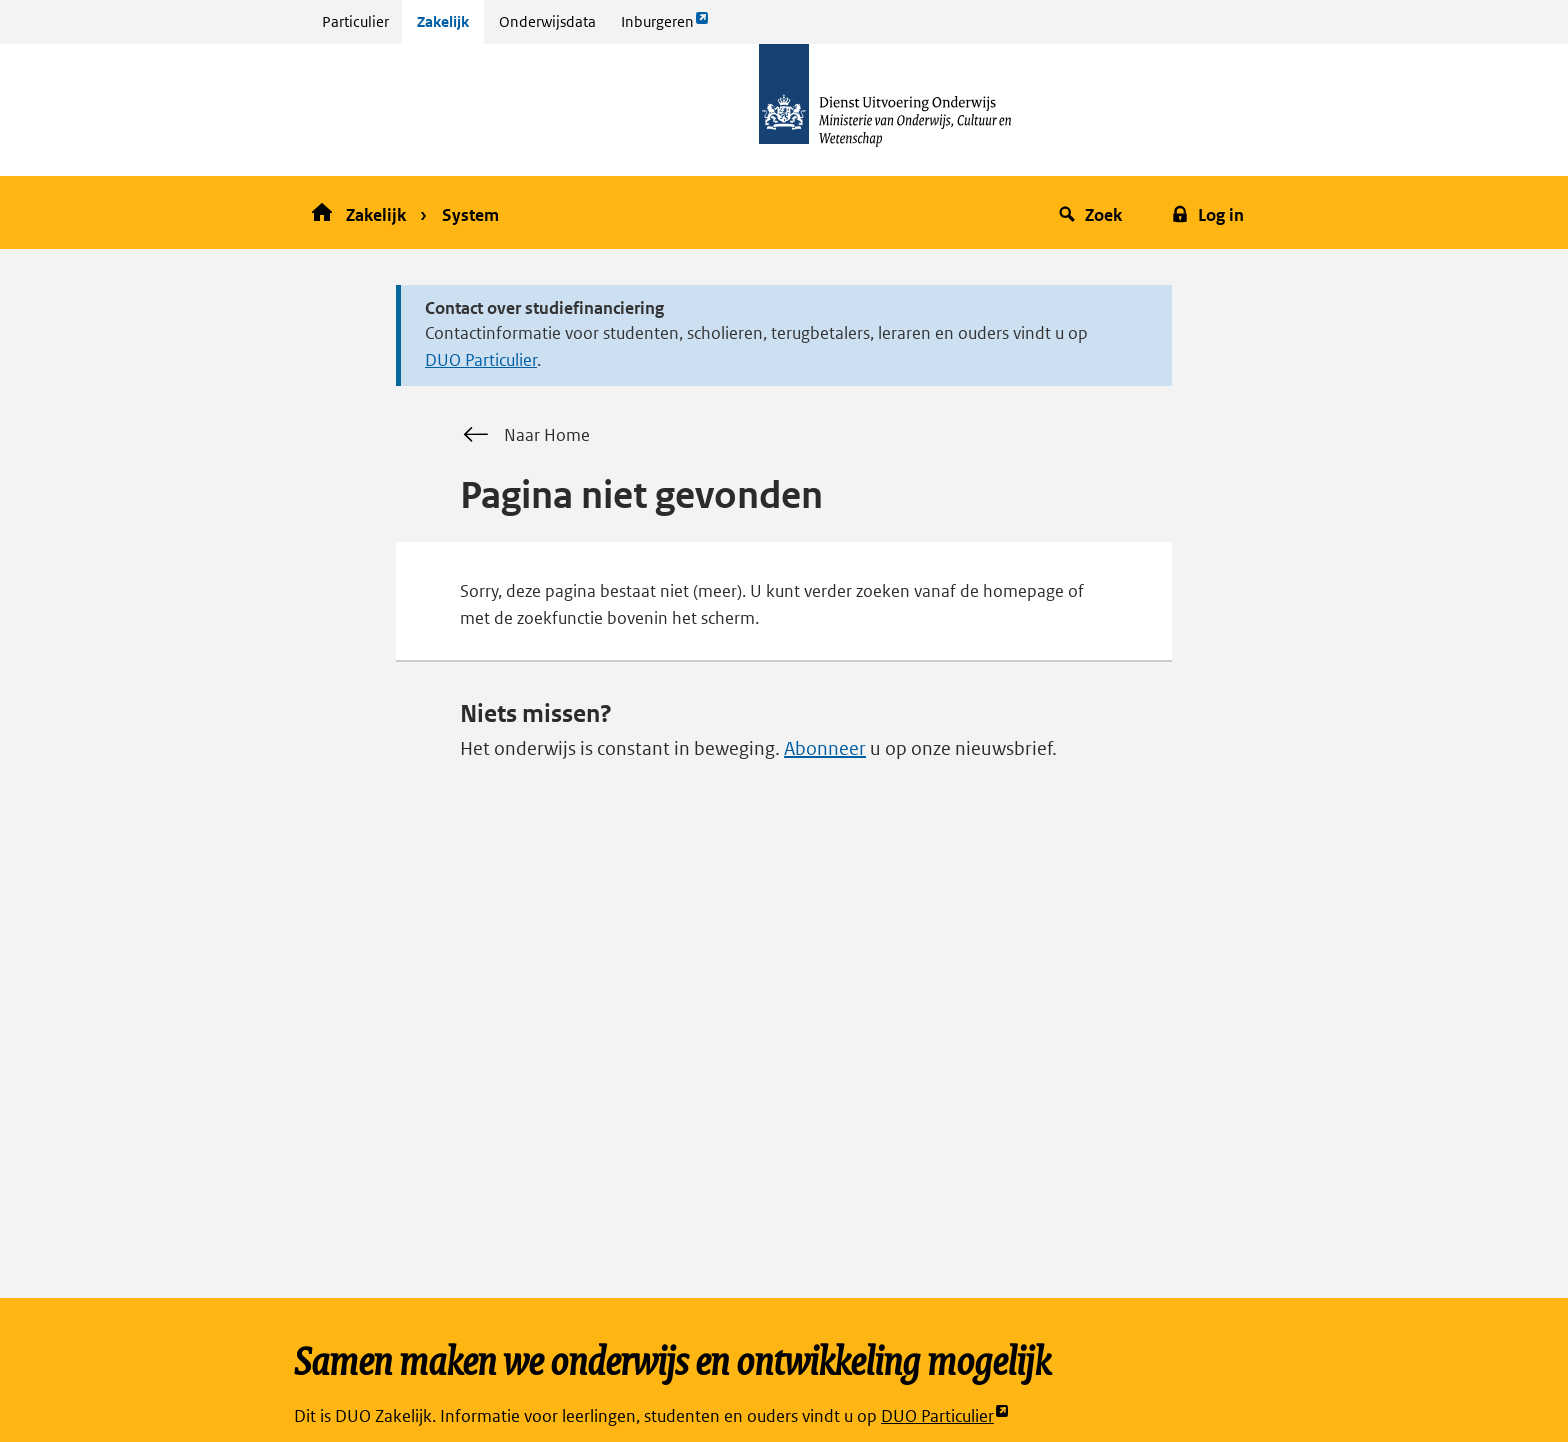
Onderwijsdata (547, 21)
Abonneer (825, 748)
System (470, 215)
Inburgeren (665, 26)
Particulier (355, 21)
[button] (1093, 212)
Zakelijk (443, 21)
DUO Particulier (481, 360)
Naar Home (525, 435)
